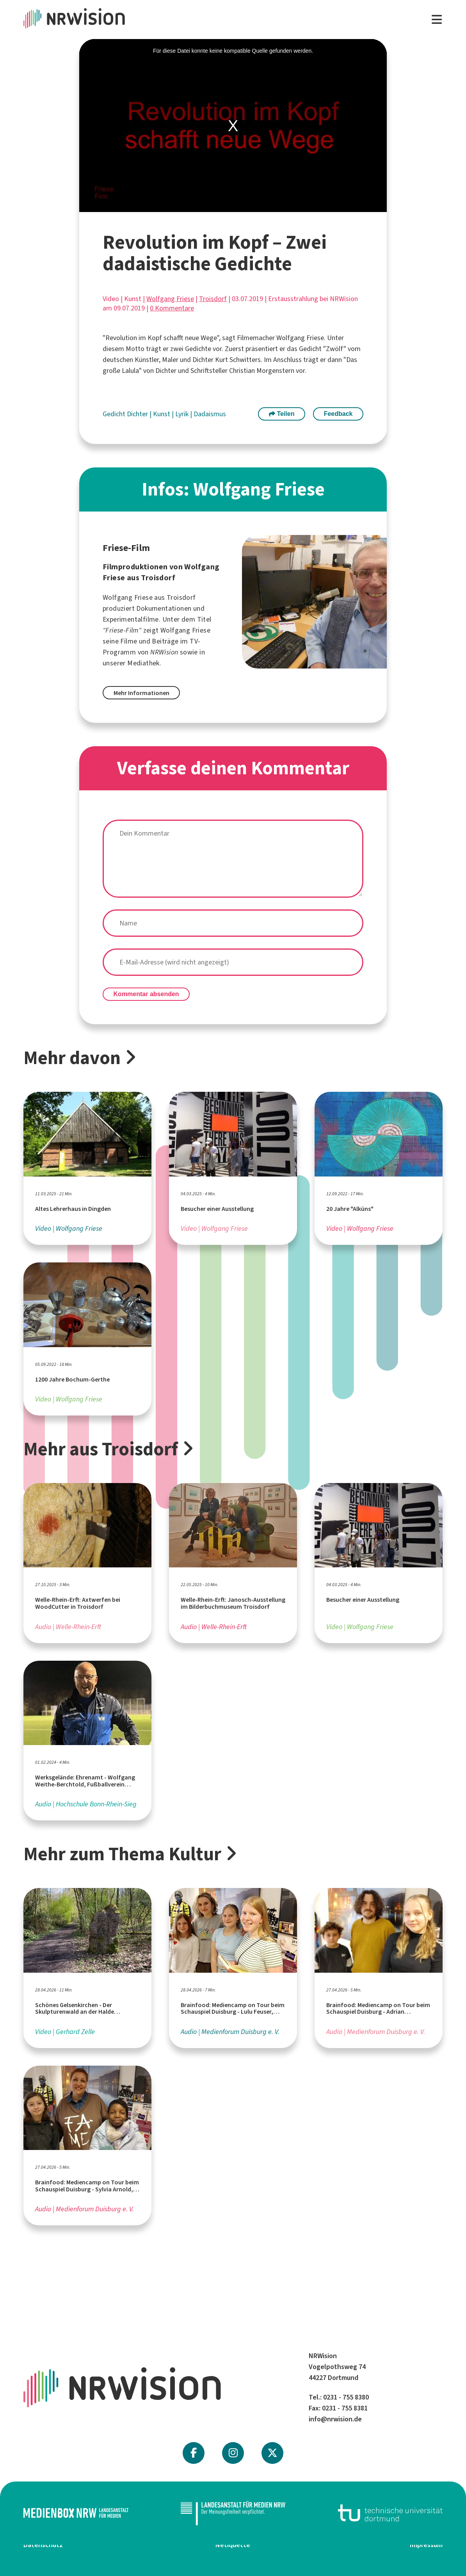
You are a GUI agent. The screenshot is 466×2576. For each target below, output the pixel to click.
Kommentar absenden (146, 994)
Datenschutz (43, 2544)
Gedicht (115, 414)
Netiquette (232, 2544)
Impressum (426, 2544)
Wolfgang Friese (170, 298)
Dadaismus (210, 414)
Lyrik (182, 414)
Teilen (282, 413)
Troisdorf (213, 298)
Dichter (138, 414)
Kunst (162, 414)
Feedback (338, 413)
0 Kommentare (172, 308)
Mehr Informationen (141, 693)
